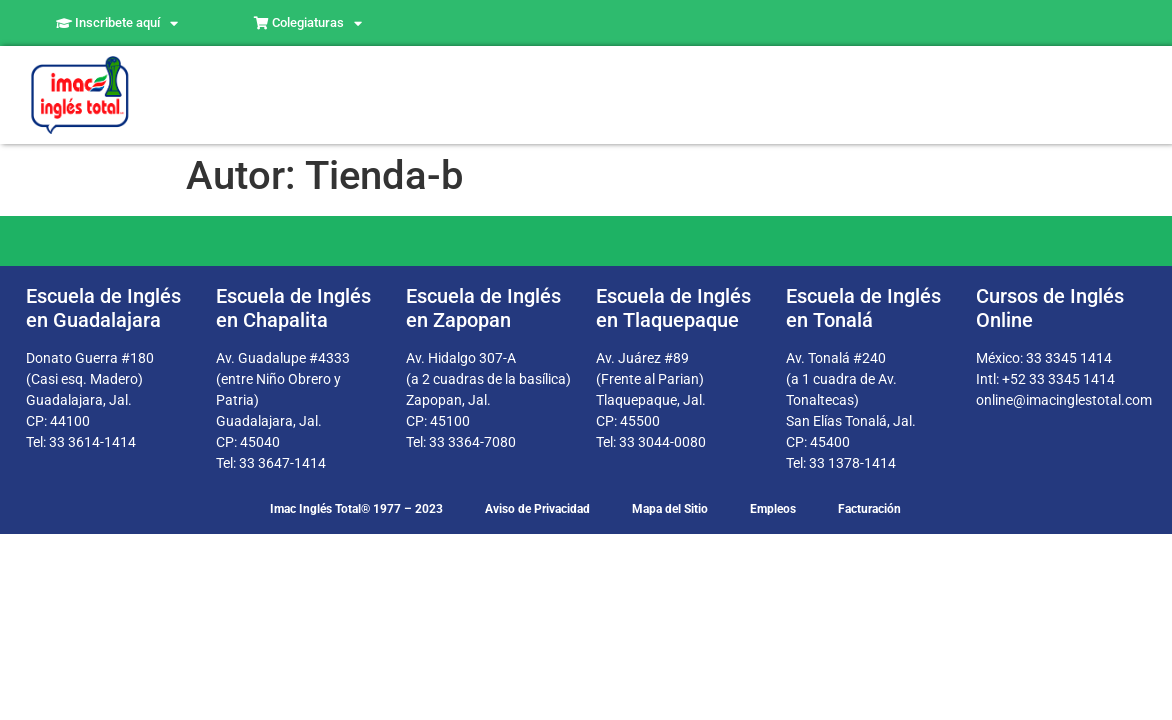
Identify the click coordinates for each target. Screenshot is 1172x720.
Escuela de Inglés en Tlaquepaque (673, 308)
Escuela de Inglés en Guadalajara (103, 308)
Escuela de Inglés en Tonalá (863, 308)
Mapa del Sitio (670, 509)
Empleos (773, 509)
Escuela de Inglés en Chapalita (293, 308)
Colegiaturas (308, 23)
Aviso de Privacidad (537, 509)
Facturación (869, 509)
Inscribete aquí (117, 23)
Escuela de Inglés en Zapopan (483, 308)
